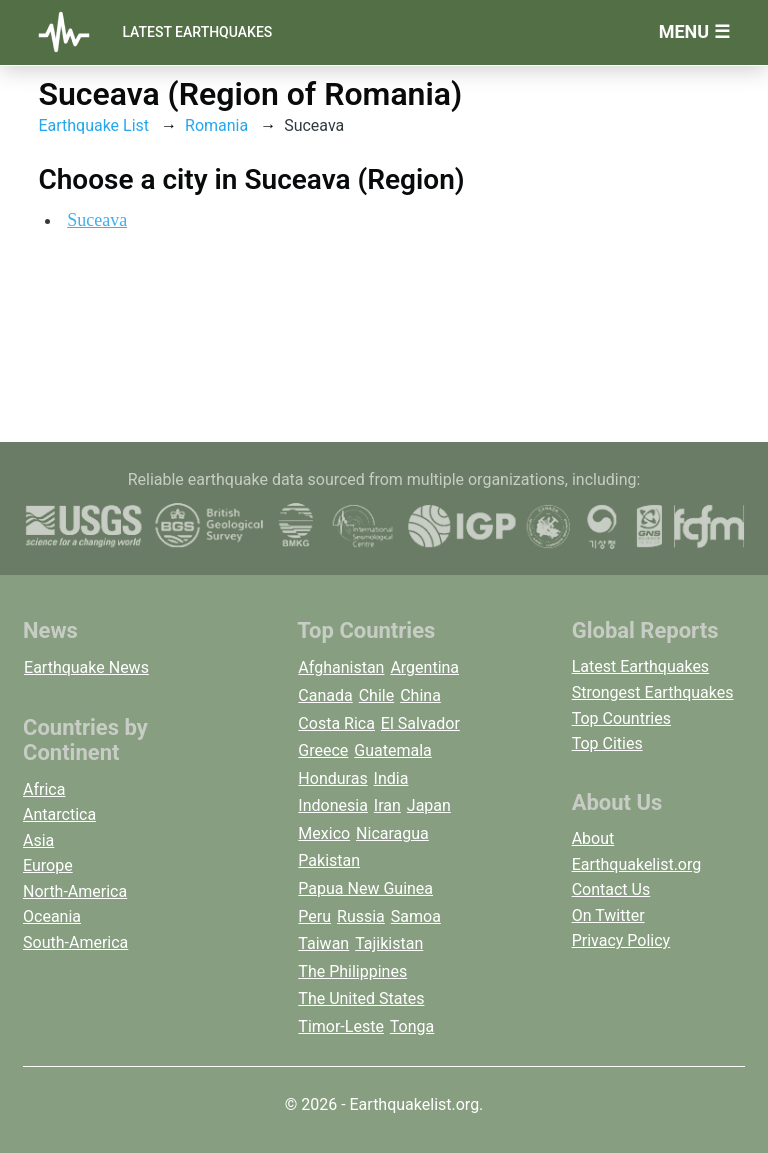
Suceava (97, 220)
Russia (361, 916)
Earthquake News (86, 667)
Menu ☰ (694, 31)
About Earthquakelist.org (637, 851)
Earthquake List (93, 125)
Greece (323, 750)
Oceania (52, 916)
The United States (361, 998)
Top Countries (621, 718)
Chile (377, 695)
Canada (325, 695)
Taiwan (323, 943)
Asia (38, 840)
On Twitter (608, 915)
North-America (75, 891)
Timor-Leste (341, 1026)
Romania (216, 125)
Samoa (416, 916)
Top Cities (607, 743)
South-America (75, 942)
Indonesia (333, 805)
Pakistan (329, 860)
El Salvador (420, 723)
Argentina (424, 667)
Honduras (332, 778)
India (391, 778)
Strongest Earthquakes (653, 692)
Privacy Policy (621, 940)
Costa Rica (336, 723)
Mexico (324, 833)
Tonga (412, 1026)
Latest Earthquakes (197, 32)
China (420, 695)
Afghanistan (341, 667)
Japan (429, 805)
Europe (48, 865)
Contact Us (611, 889)
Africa (44, 789)
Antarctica (59, 814)
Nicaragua (392, 833)
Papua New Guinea (365, 888)
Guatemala (392, 750)
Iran (387, 805)
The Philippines (352, 971)
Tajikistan (389, 943)
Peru (314, 916)
